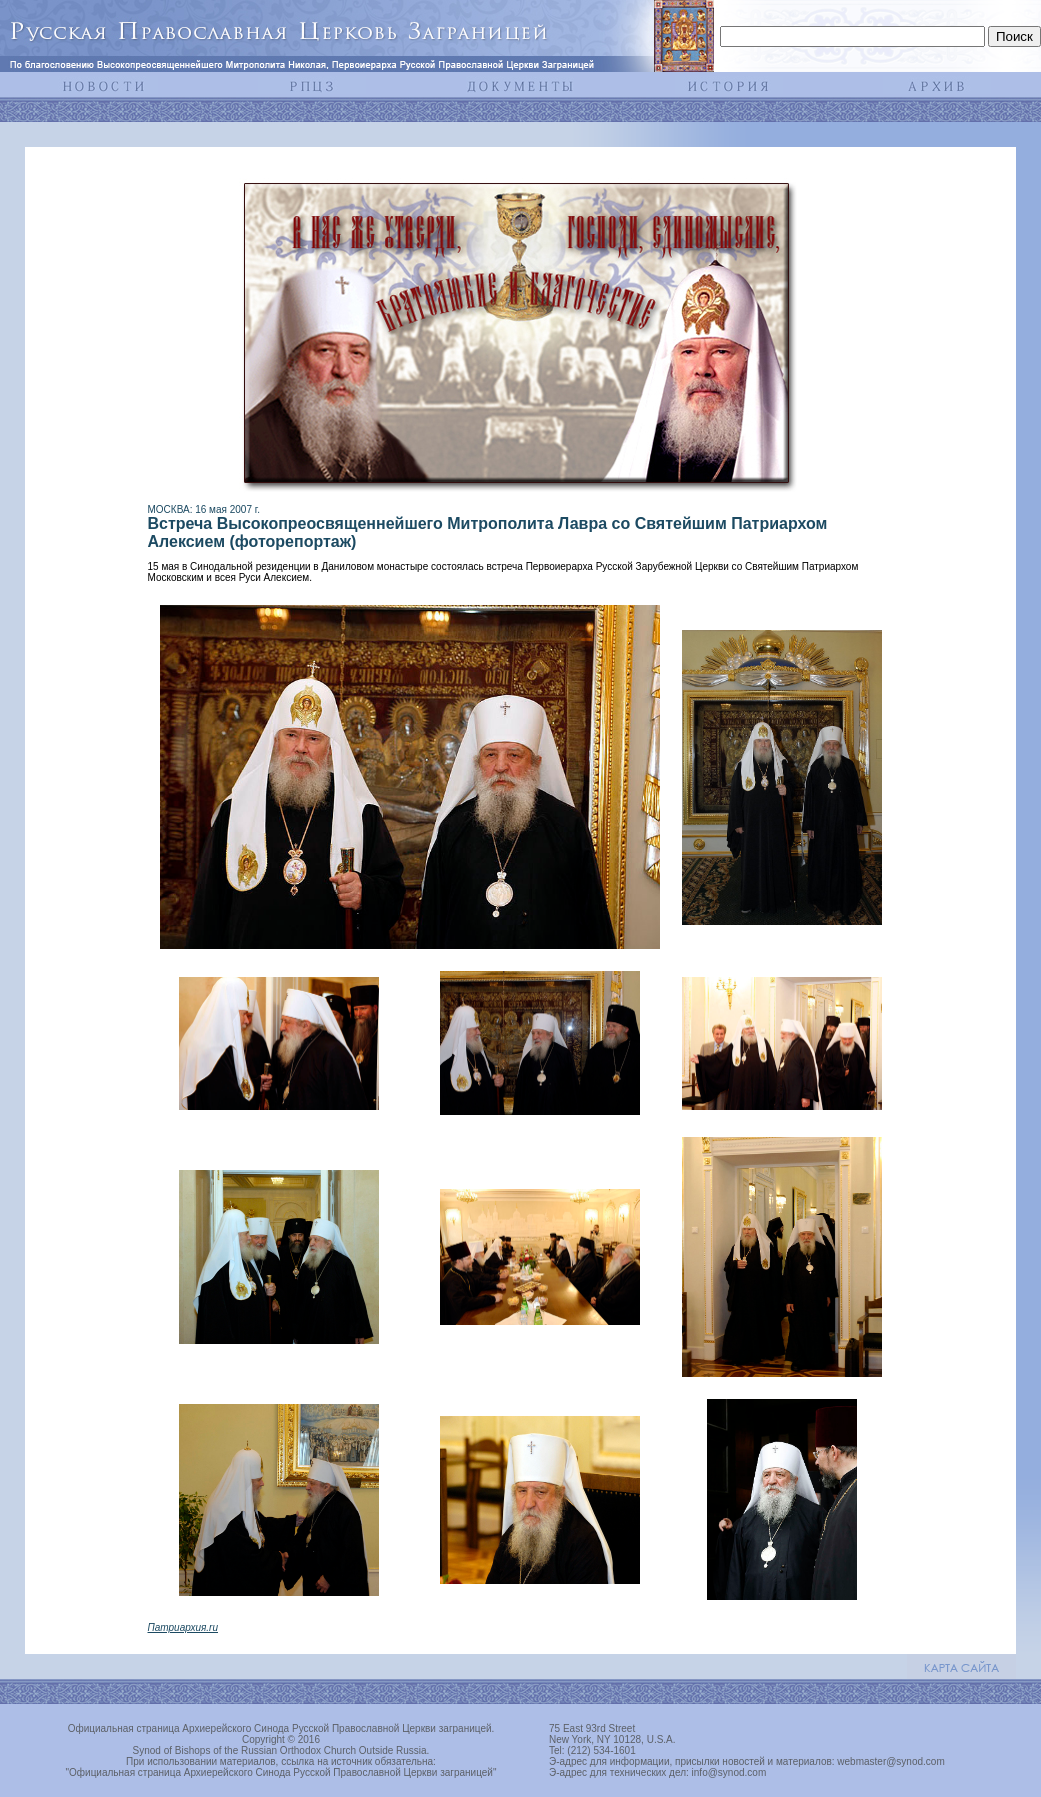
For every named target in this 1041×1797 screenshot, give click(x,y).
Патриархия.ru (183, 1627)
